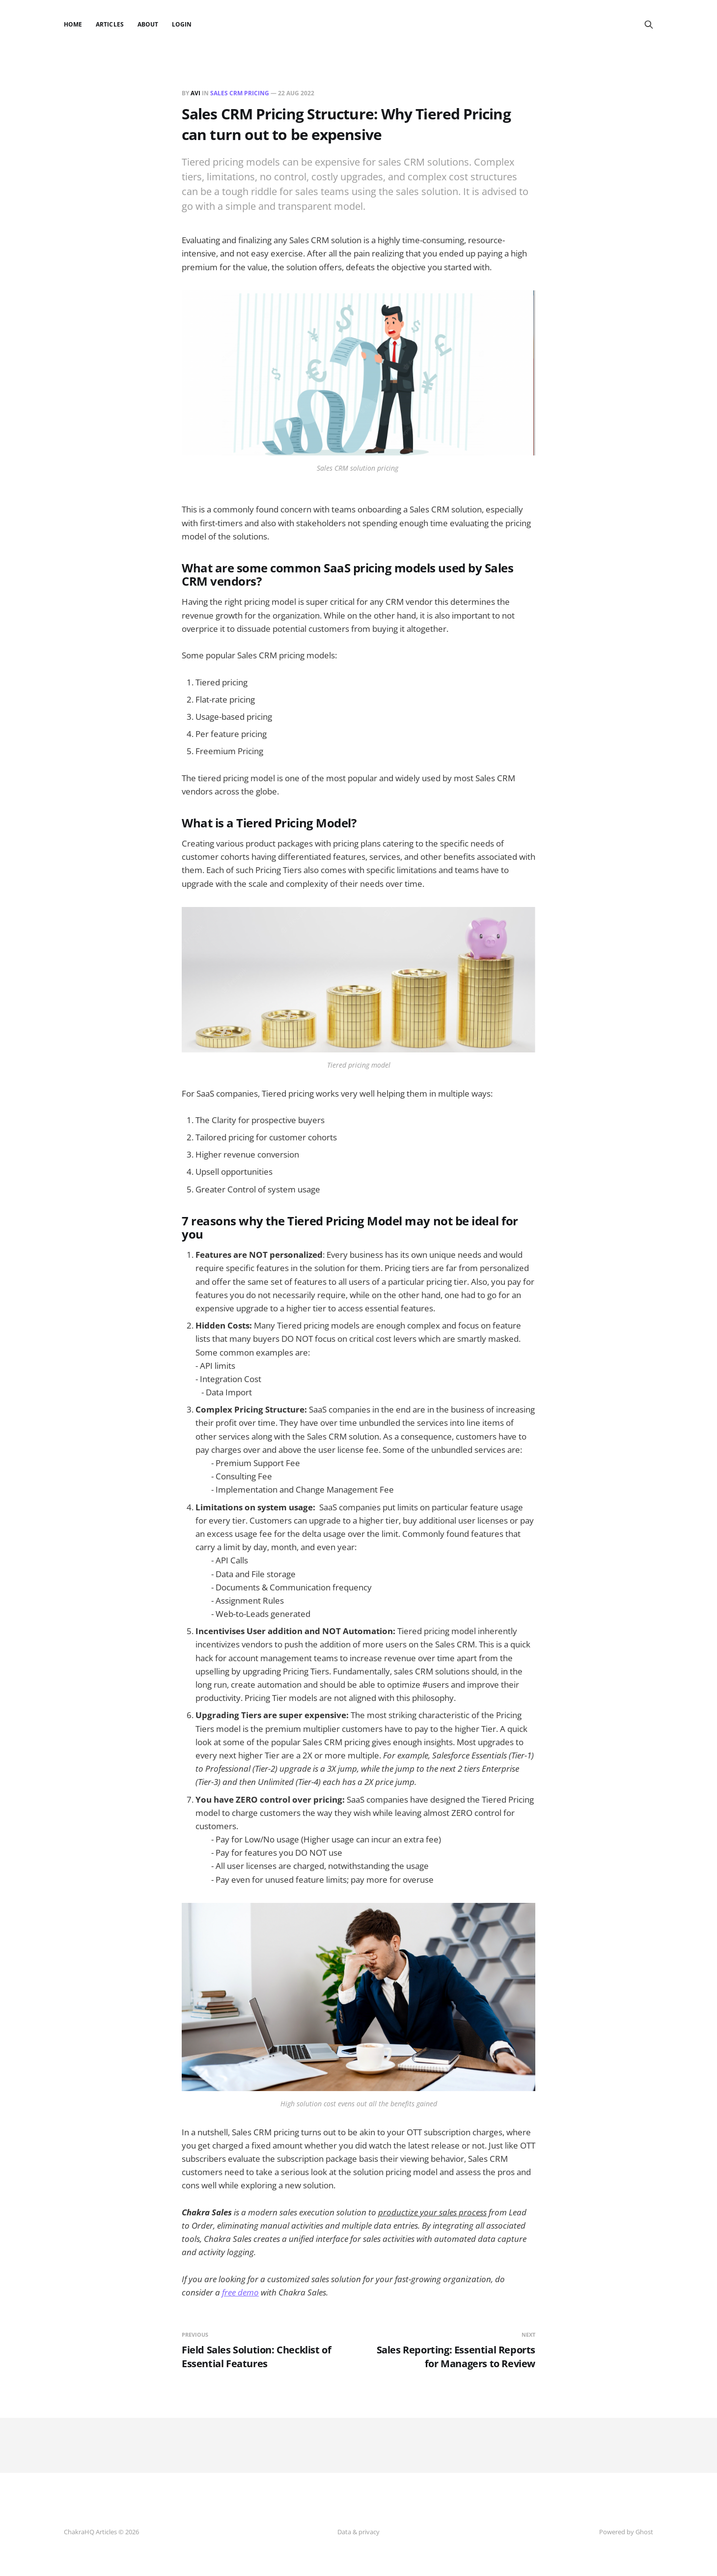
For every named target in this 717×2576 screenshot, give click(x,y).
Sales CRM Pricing (239, 93)
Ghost (644, 2531)
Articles (109, 24)
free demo (240, 2292)
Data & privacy (358, 2531)
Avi (195, 93)
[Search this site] (648, 24)
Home (73, 24)
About (148, 24)
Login (182, 24)
